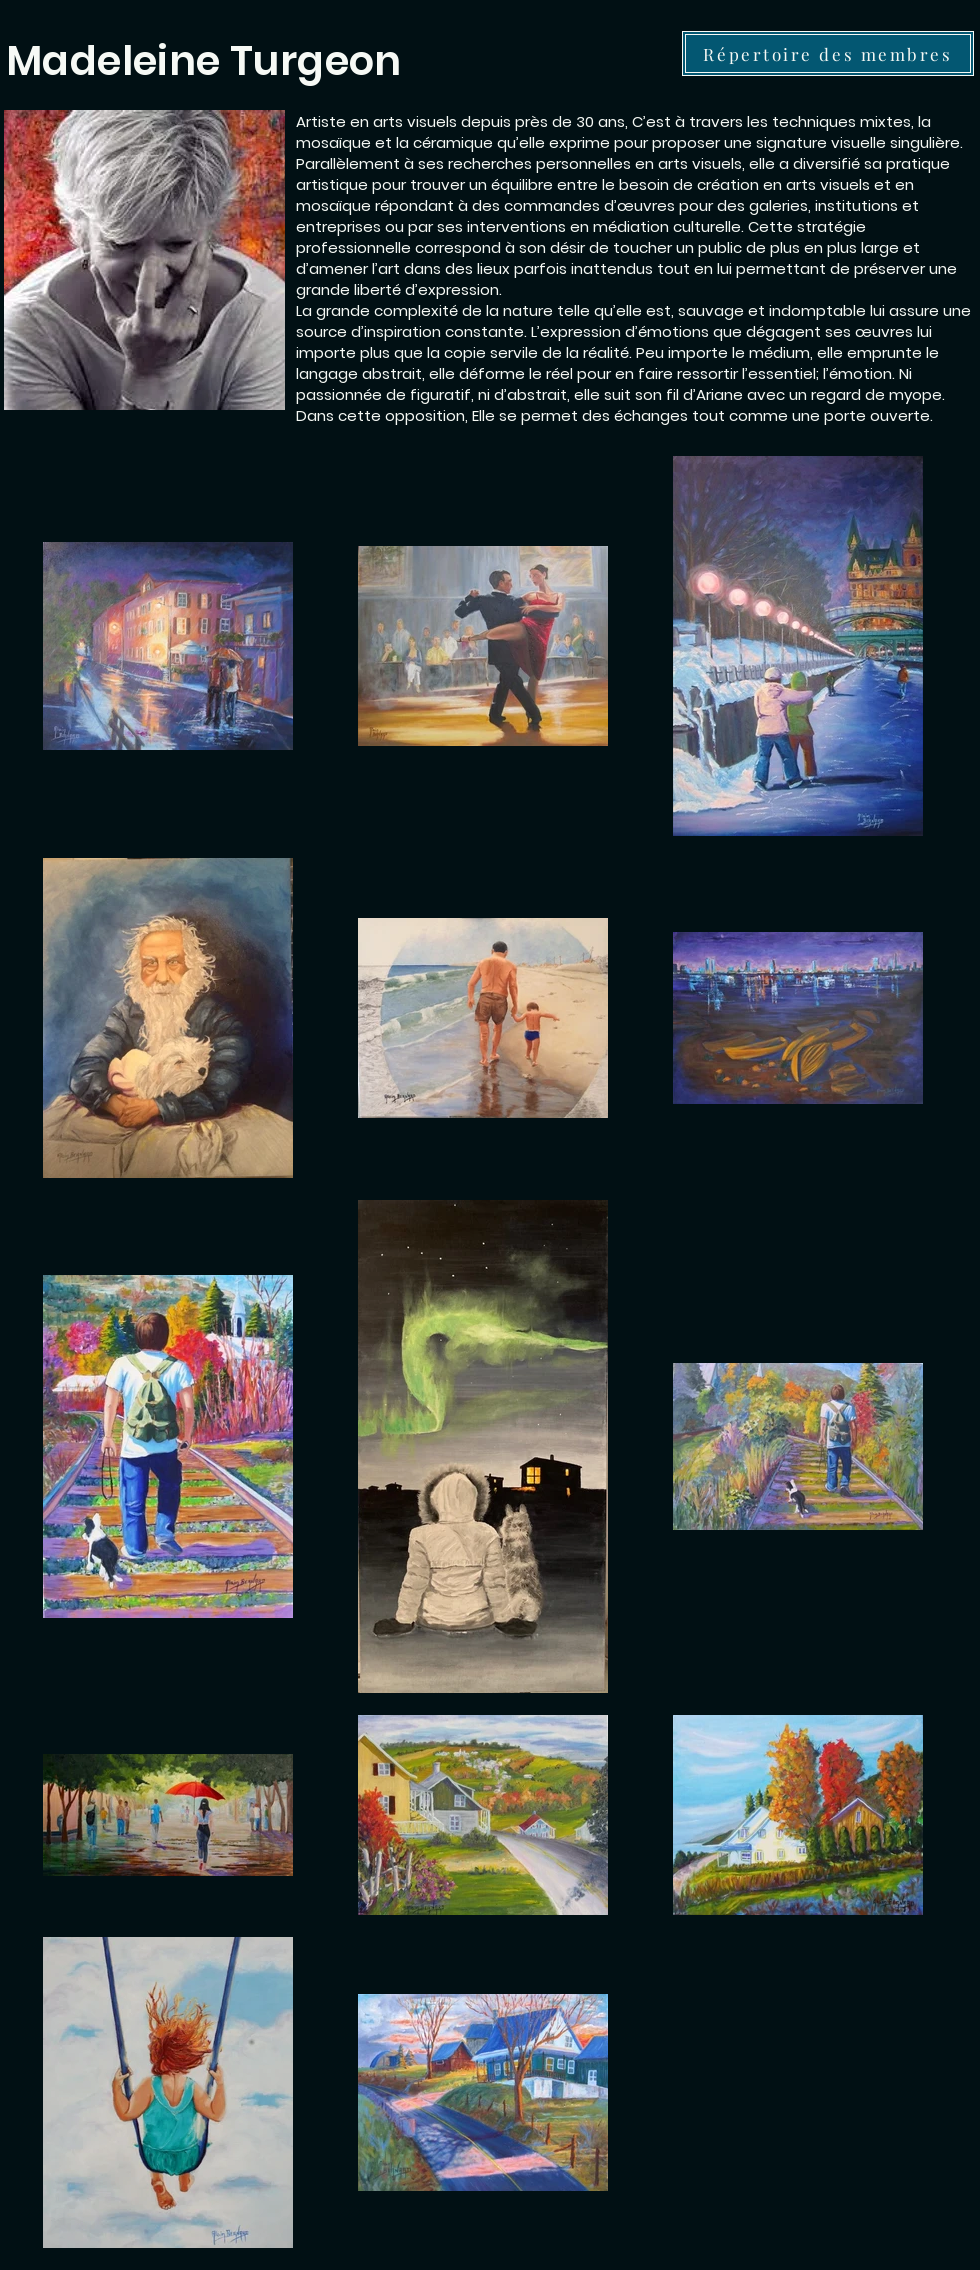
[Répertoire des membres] (828, 53)
